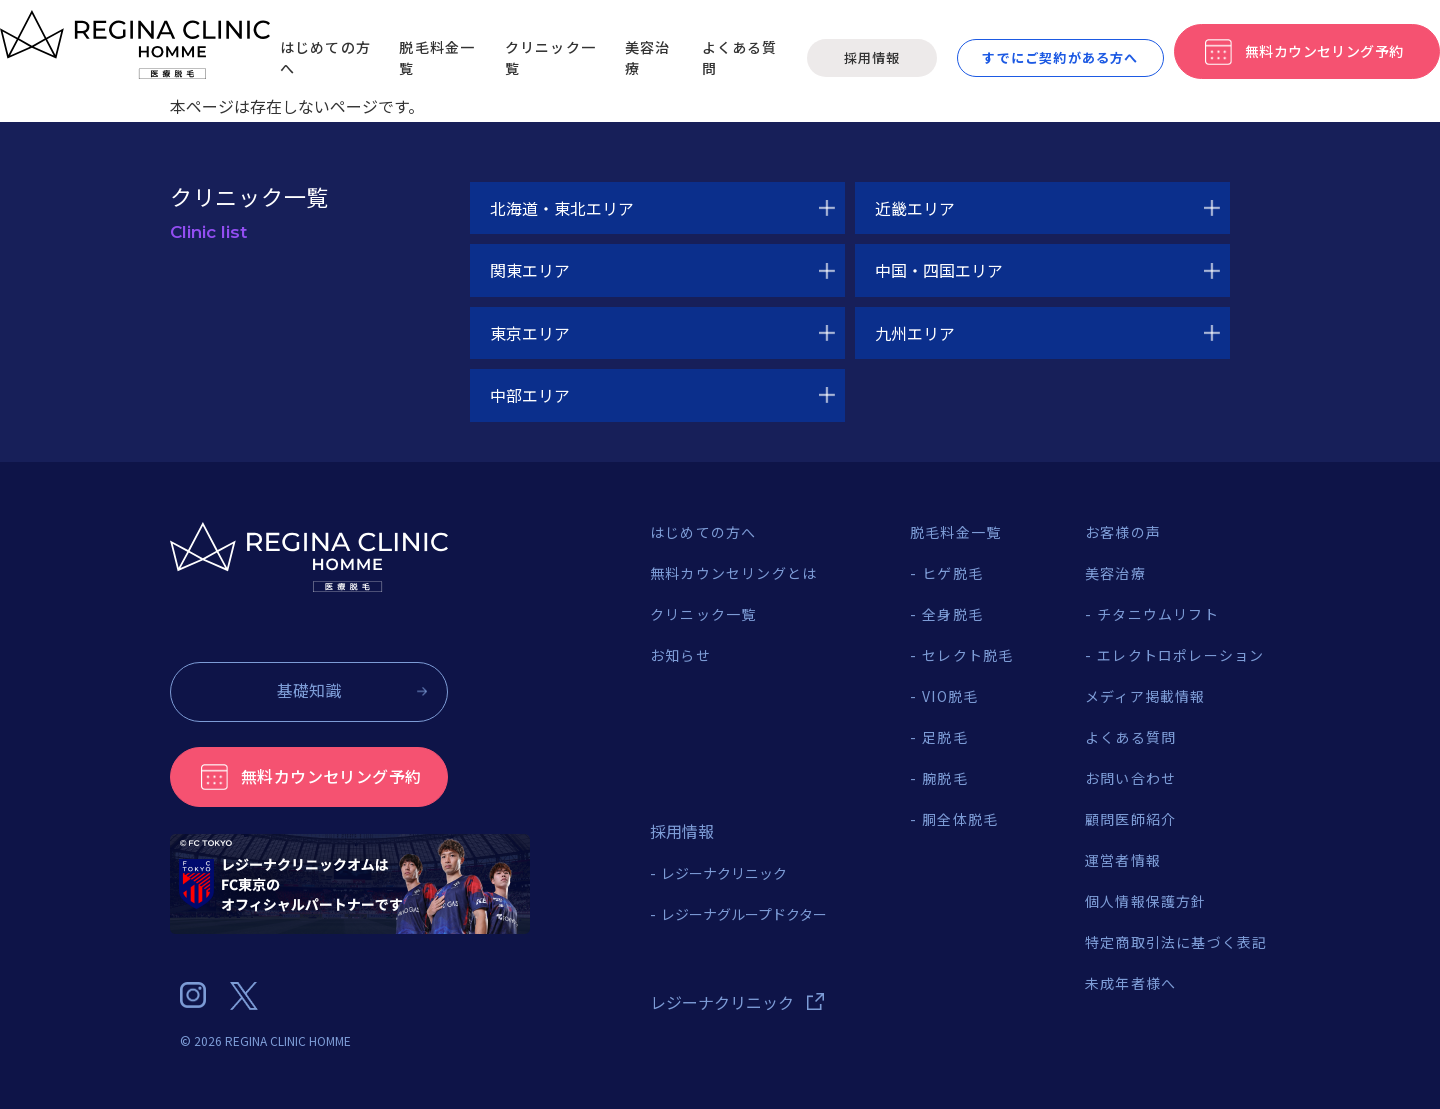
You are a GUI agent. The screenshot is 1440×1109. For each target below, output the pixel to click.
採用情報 (871, 57)
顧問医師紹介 (1130, 819)
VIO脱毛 (950, 696)
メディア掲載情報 (1145, 696)
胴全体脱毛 (960, 819)
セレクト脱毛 (967, 655)
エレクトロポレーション (1180, 655)
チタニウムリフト (1158, 614)
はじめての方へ (703, 532)
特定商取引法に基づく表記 (1176, 942)
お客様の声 (1123, 532)
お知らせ (680, 655)
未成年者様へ (1130, 983)
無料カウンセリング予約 (331, 776)
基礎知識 (309, 690)
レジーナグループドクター (744, 914)
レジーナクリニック (724, 873)
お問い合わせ (1130, 778)
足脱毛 (945, 737)
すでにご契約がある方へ (1060, 57)
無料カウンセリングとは (733, 573)
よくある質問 (1130, 737)
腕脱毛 (945, 778)
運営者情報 (1123, 860)
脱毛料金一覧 (955, 532)
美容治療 (1115, 573)
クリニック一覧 (703, 614)
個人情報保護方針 (1146, 901)
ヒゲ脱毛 (952, 573)
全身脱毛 (952, 614)
